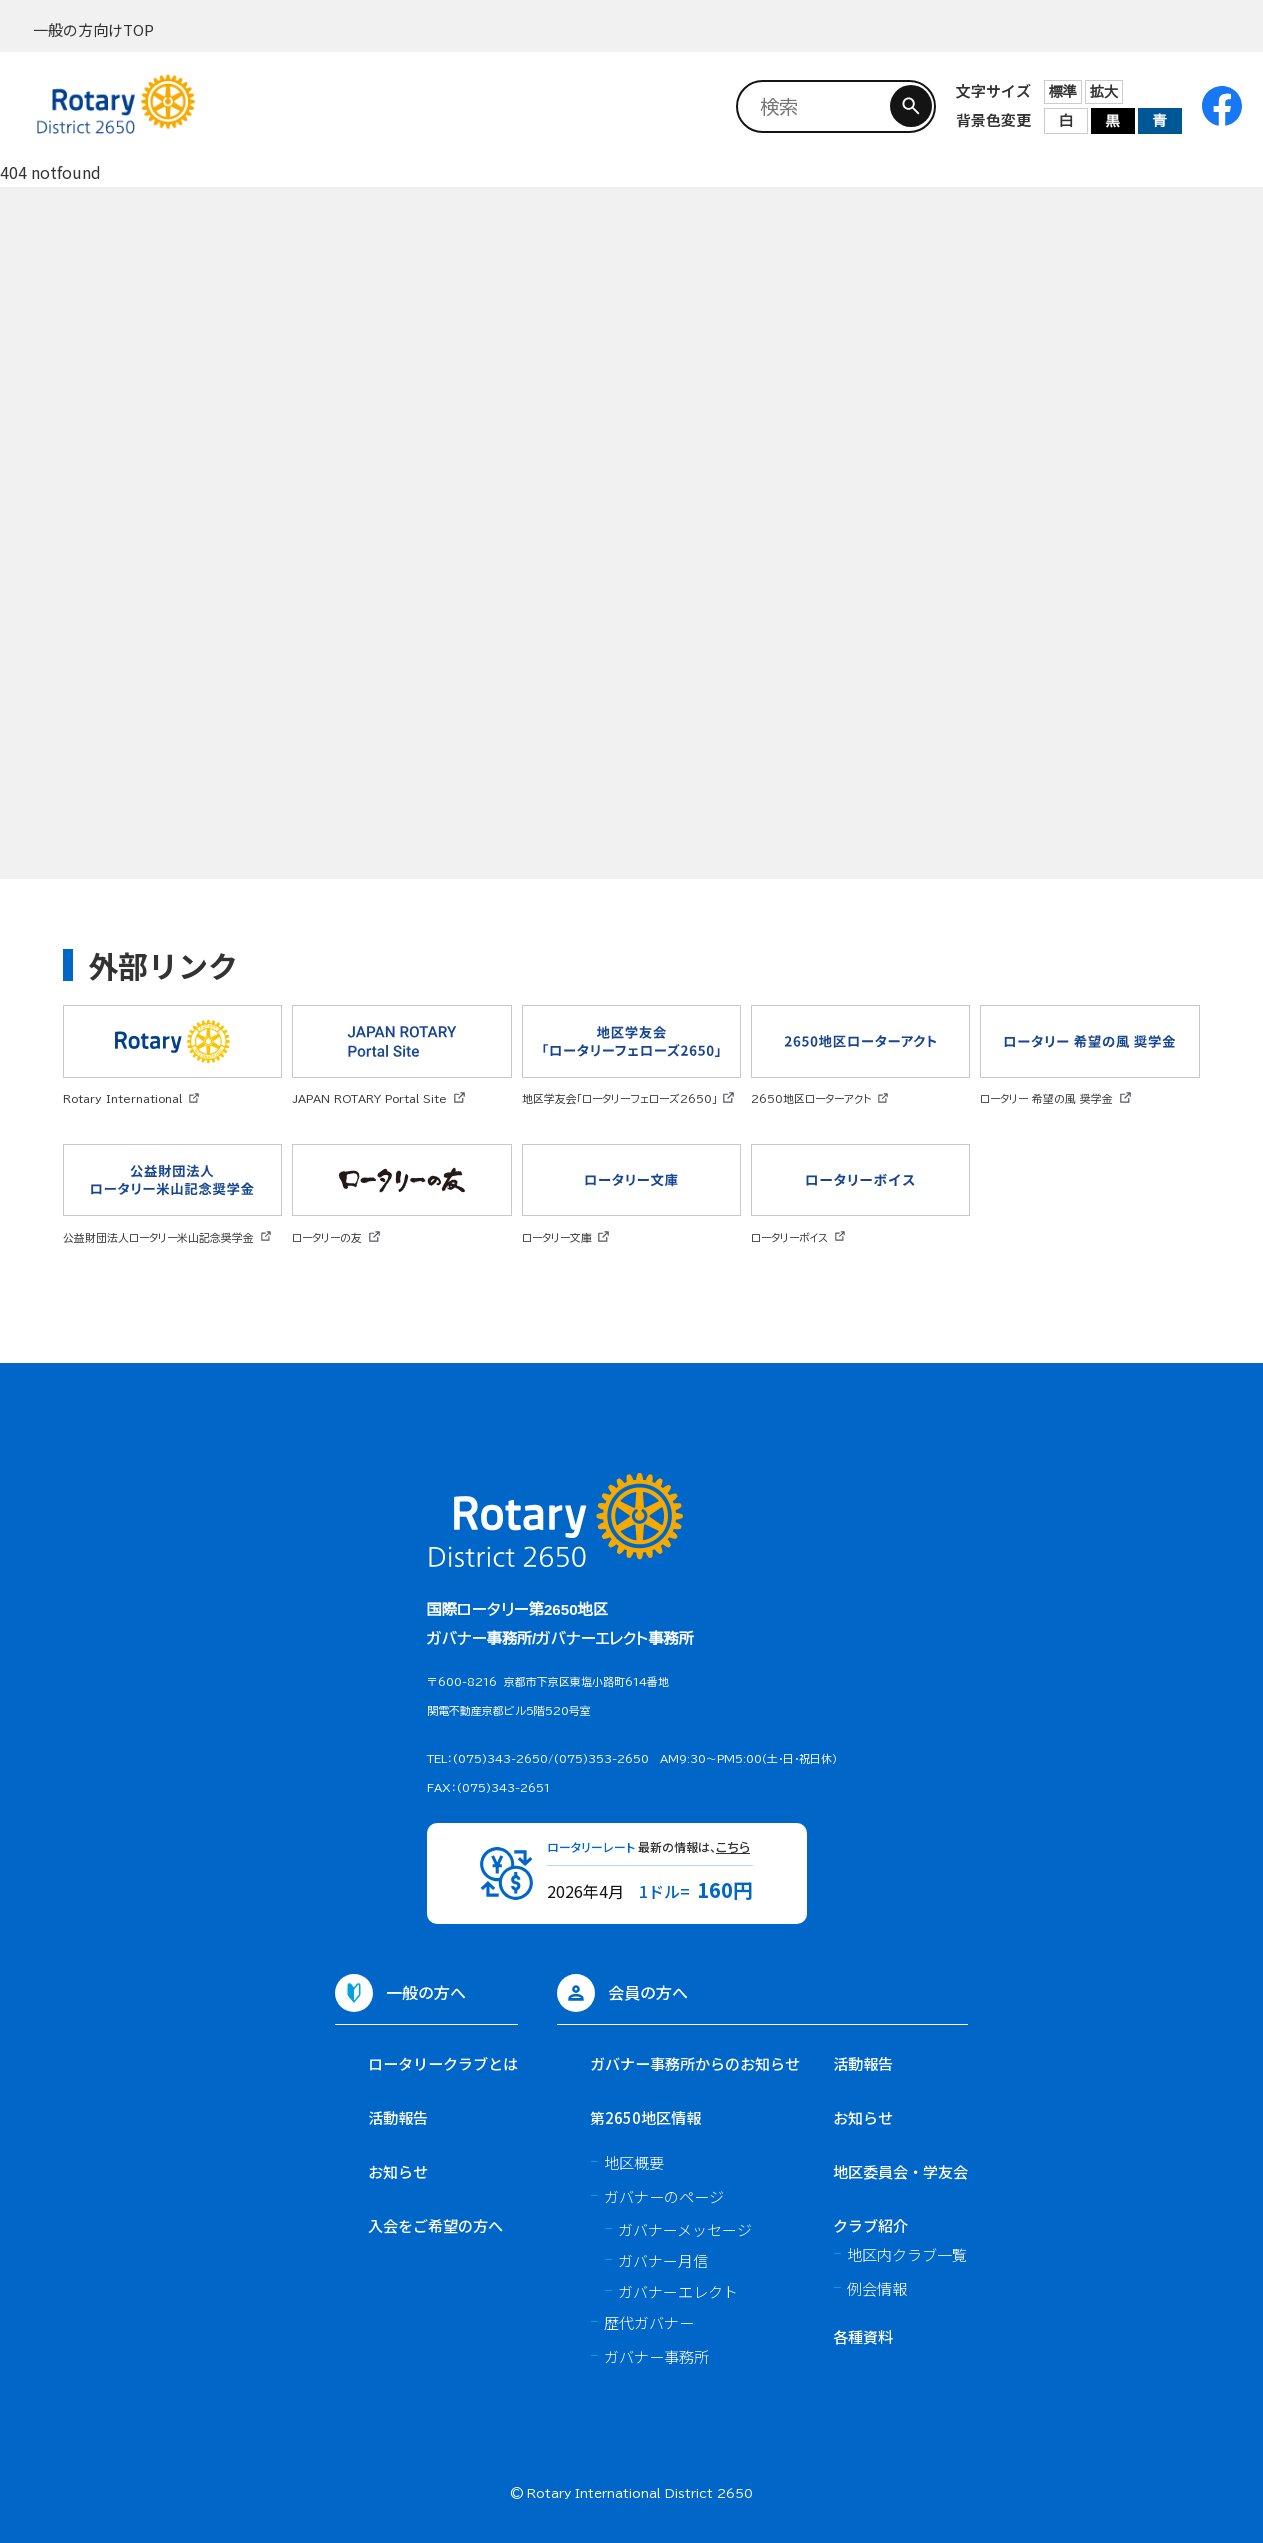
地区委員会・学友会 (900, 2171)
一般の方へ (426, 1992)
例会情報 (877, 2288)
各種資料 (863, 2336)
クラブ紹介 (870, 2225)
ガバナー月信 (663, 2260)
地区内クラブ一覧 (907, 2254)
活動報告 (398, 2117)
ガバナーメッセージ (685, 2229)
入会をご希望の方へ (435, 2225)
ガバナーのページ (664, 2196)
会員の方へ (648, 1992)
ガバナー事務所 (656, 2356)
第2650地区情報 (645, 2117)
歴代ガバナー (649, 2322)
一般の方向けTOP (93, 29)
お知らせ (398, 2171)
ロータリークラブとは (443, 2063)
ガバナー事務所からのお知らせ (695, 2063)
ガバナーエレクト (678, 2291)
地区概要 (634, 2162)
